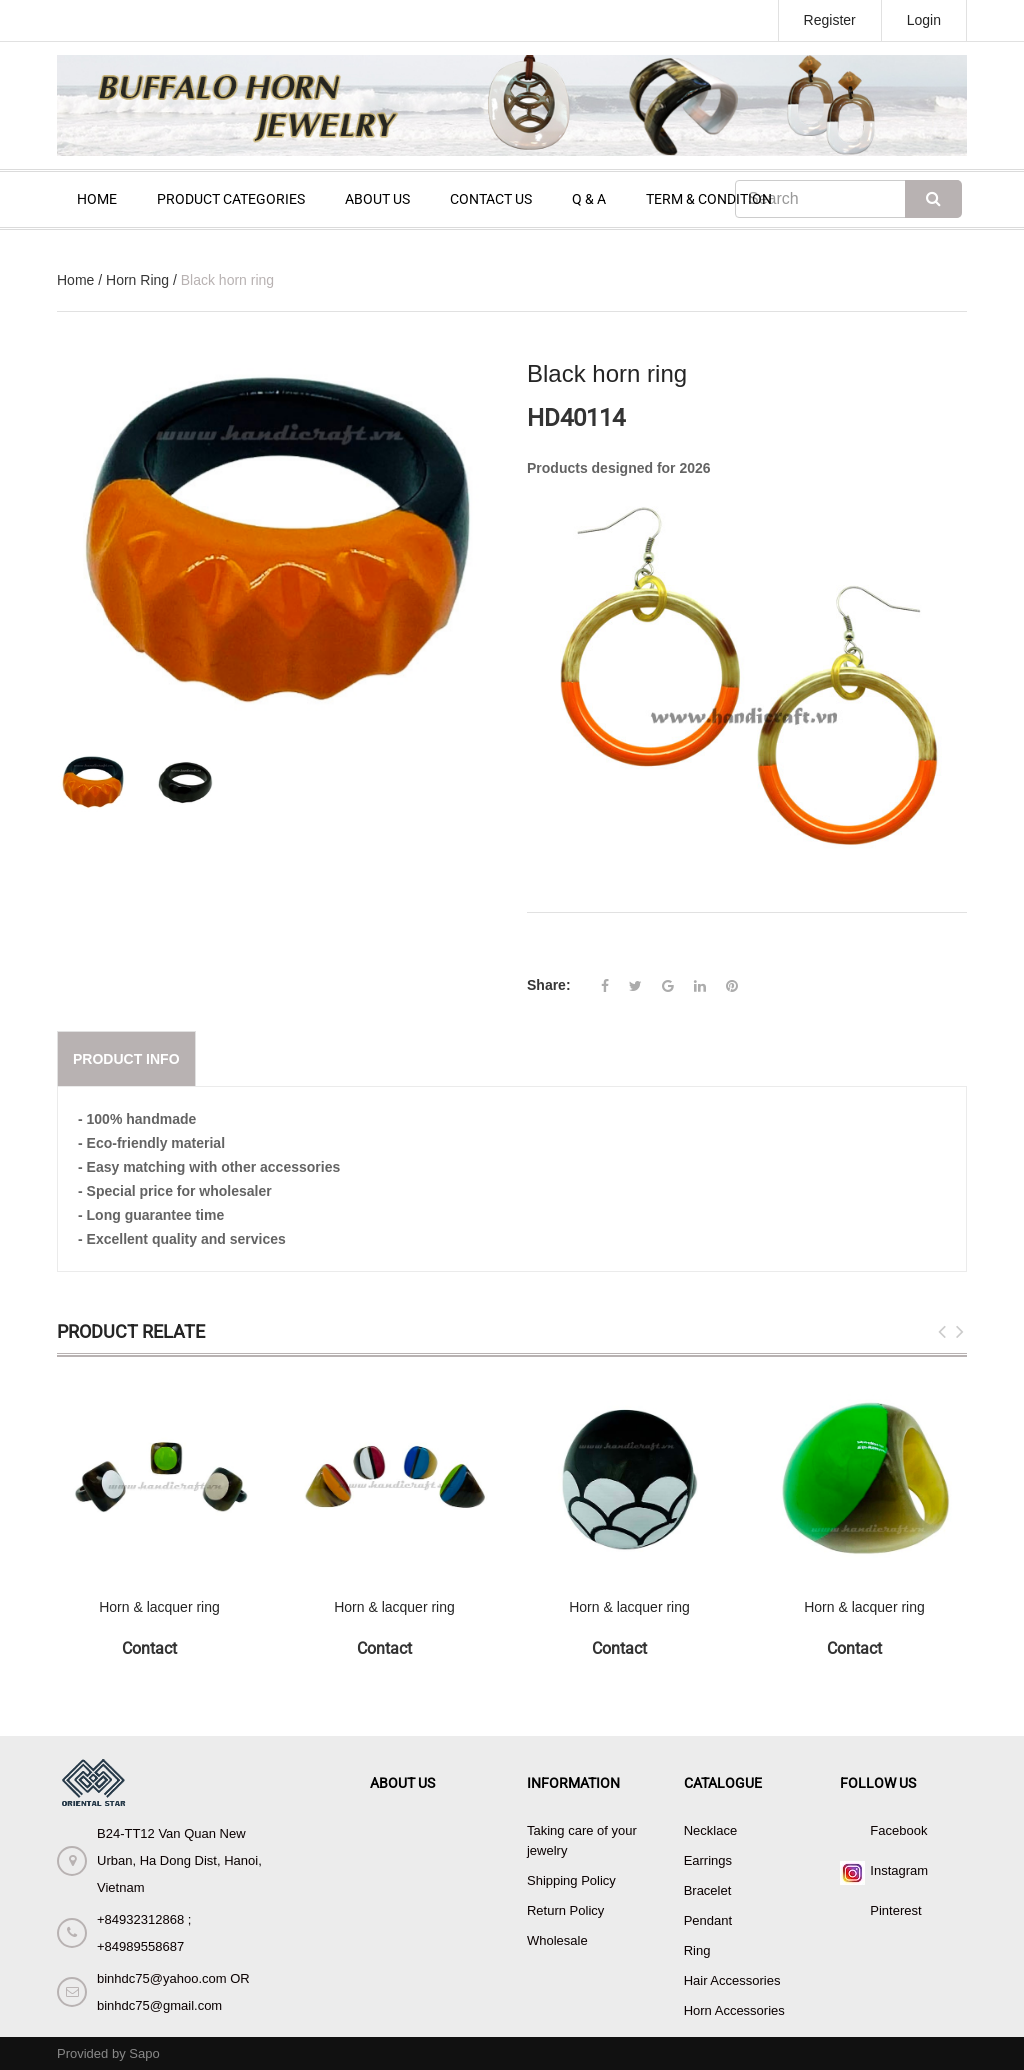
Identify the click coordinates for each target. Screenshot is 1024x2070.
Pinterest (895, 1910)
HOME (97, 199)
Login (924, 20)
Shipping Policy (571, 1880)
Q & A (589, 199)
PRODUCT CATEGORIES (231, 199)
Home (75, 280)
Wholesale (557, 1940)
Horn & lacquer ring (159, 1607)
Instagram (899, 1870)
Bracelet (708, 1890)
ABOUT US (377, 199)
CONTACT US (491, 199)
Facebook (898, 1830)
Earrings (708, 1860)
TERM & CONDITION (709, 199)
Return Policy (565, 1910)
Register (830, 20)
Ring (697, 1950)
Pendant (708, 1920)
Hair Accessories (732, 1980)
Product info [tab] (126, 1059)
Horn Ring (137, 280)
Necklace (710, 1830)
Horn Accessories (734, 2010)
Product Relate (131, 1331)
